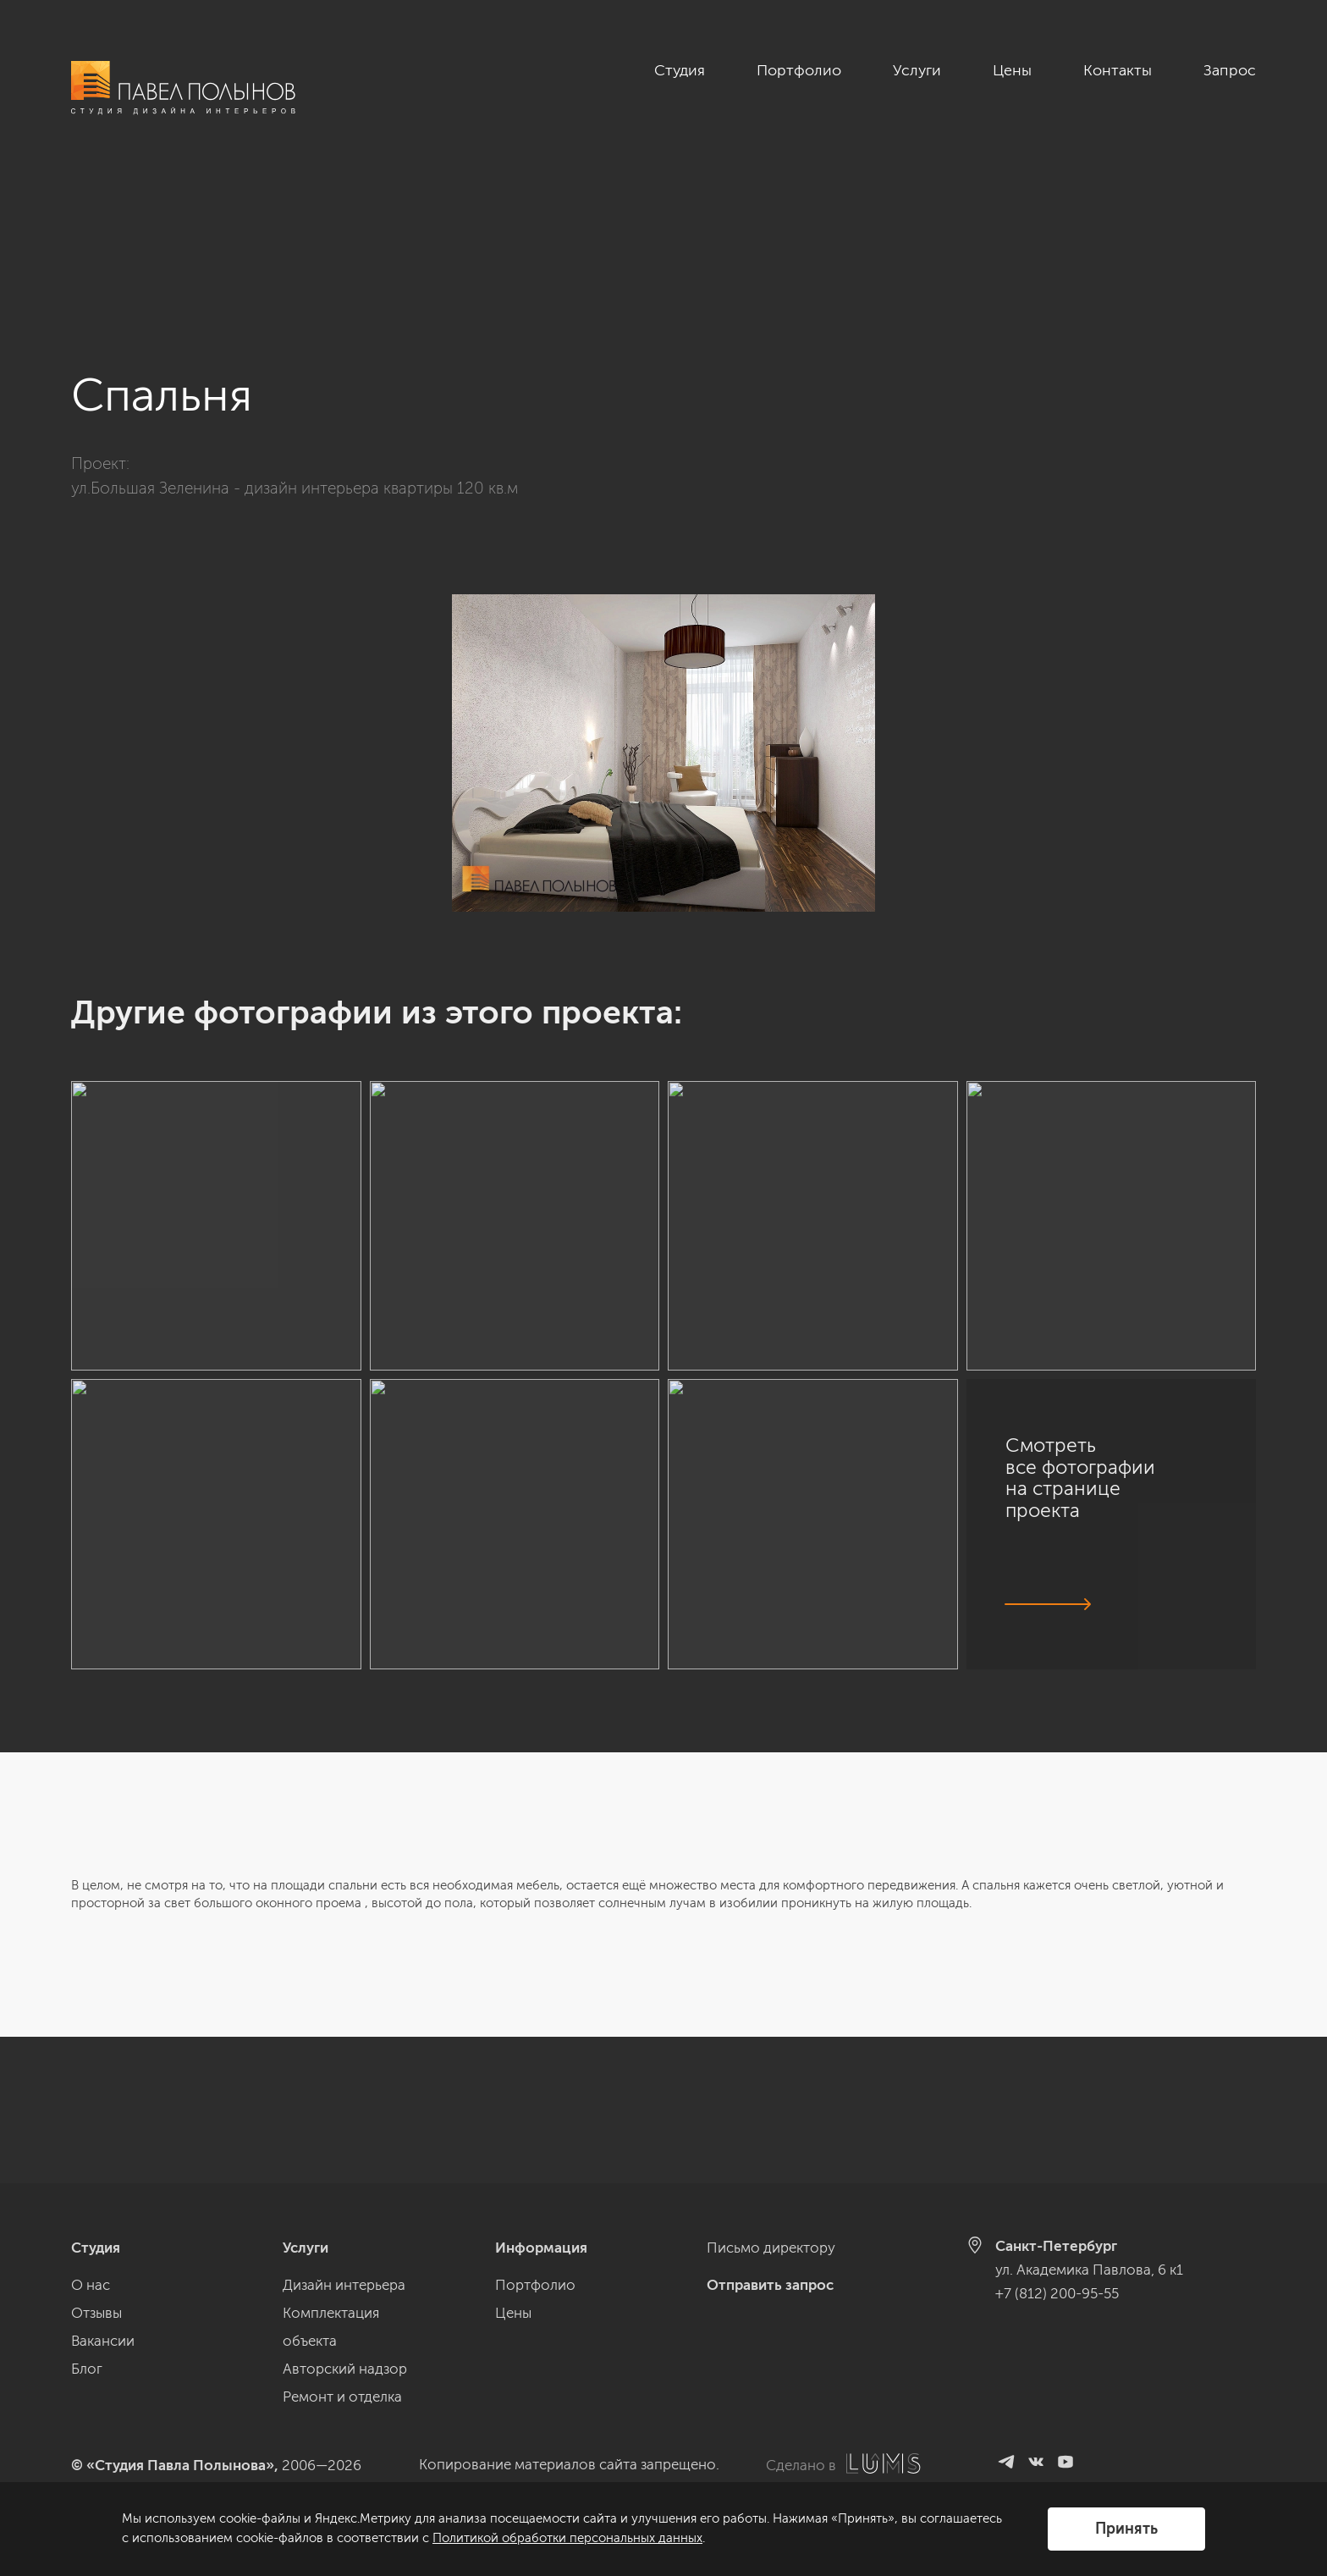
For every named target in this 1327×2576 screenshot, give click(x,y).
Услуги (917, 70)
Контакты (1117, 70)
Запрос (1229, 70)
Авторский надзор (345, 2368)
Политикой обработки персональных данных (567, 2538)
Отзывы (96, 2312)
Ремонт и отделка (342, 2396)
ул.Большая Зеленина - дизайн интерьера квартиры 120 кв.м (294, 341)
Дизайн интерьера (344, 2284)
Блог (86, 2368)
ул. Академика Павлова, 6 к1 (1089, 2269)
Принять (1126, 2528)
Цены (1012, 70)
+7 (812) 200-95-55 (1057, 2293)
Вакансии (103, 2340)
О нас (90, 2284)
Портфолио (799, 70)
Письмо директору (771, 2247)
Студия (679, 70)
